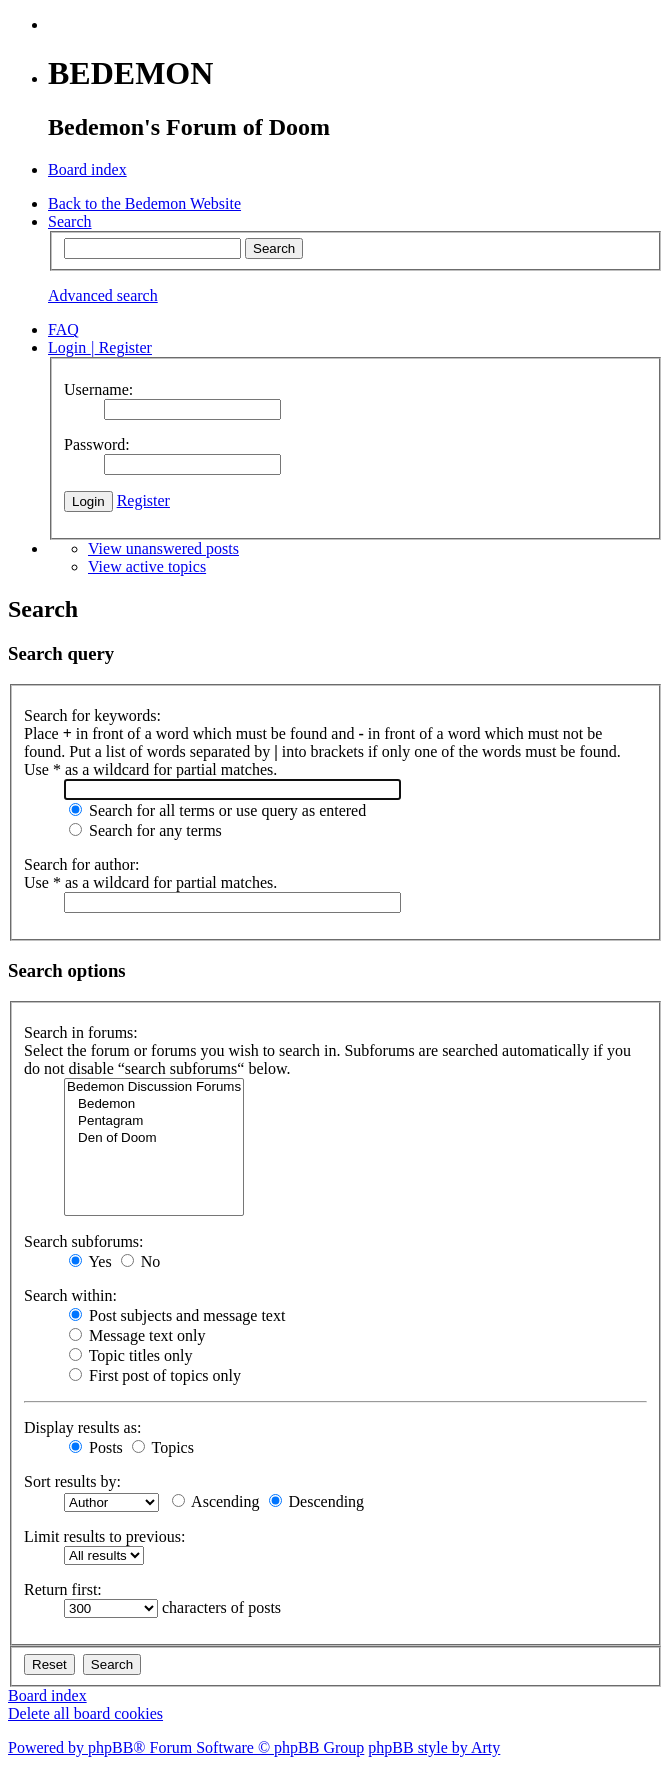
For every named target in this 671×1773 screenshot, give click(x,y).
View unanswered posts (163, 548)
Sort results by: (72, 1481)
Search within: (70, 1295)
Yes (90, 1261)
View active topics (147, 566)
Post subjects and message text (177, 1315)
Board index (47, 1695)
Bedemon (154, 1104)
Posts (96, 1447)
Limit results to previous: (104, 1536)
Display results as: (82, 1427)
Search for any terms (145, 830)
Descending (317, 1501)
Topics (163, 1447)
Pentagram (154, 1121)
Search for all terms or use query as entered (217, 810)
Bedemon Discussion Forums (154, 1087)
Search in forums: (81, 1032)
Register (143, 500)
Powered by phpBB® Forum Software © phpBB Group (186, 1747)
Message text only (137, 1335)
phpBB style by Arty (434, 1747)
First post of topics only (155, 1375)
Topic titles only (130, 1355)
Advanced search (103, 295)
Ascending (216, 1501)
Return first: (63, 1589)
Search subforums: (84, 1241)
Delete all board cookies (85, 1713)
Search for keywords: (92, 715)
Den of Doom (154, 1138)
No (141, 1261)
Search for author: (82, 864)
